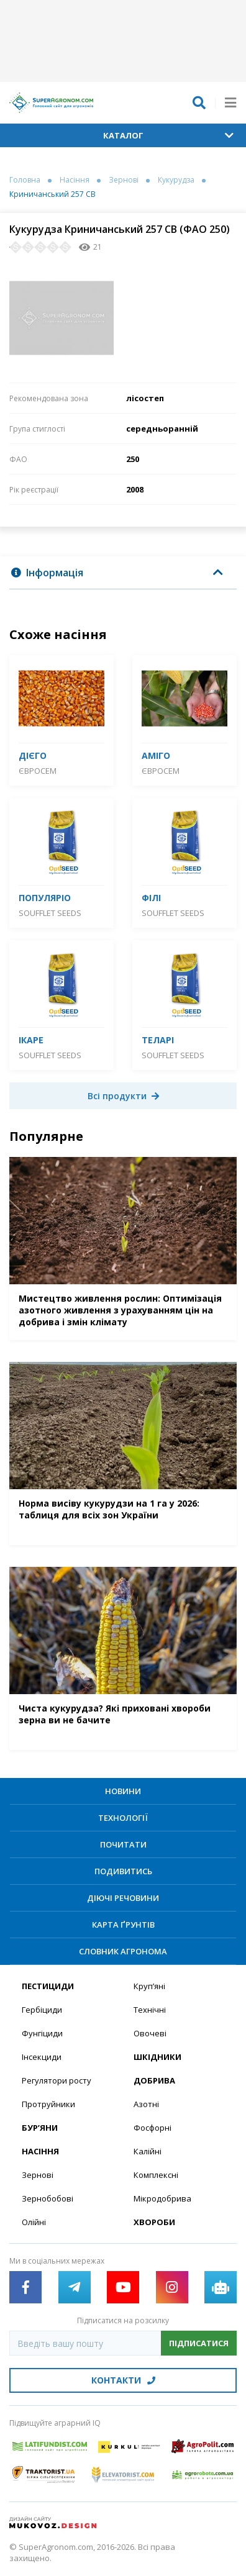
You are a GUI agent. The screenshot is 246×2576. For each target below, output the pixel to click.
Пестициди (48, 1986)
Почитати (123, 1844)
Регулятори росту (56, 2080)
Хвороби (154, 2222)
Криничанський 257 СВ (52, 194)
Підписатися (199, 2343)
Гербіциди (42, 2009)
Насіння (74, 180)
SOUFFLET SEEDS (50, 912)
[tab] (123, 572)
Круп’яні (149, 1986)
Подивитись (123, 1871)
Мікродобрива (162, 2198)
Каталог (168, 135)
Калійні (148, 2151)
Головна (24, 180)
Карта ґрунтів (123, 1924)
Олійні (34, 2222)
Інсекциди (42, 2056)
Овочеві (150, 2033)
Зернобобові (47, 2198)
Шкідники (157, 2056)
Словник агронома (123, 1951)
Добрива (154, 2080)
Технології (123, 1817)
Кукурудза (176, 180)
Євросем (38, 770)
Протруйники (48, 2104)
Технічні (150, 2009)
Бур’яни (40, 2127)
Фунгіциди (42, 2033)
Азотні (146, 2104)
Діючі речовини (123, 1897)
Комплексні (156, 2174)
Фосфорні (152, 2127)
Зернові (124, 180)
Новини (123, 1791)
